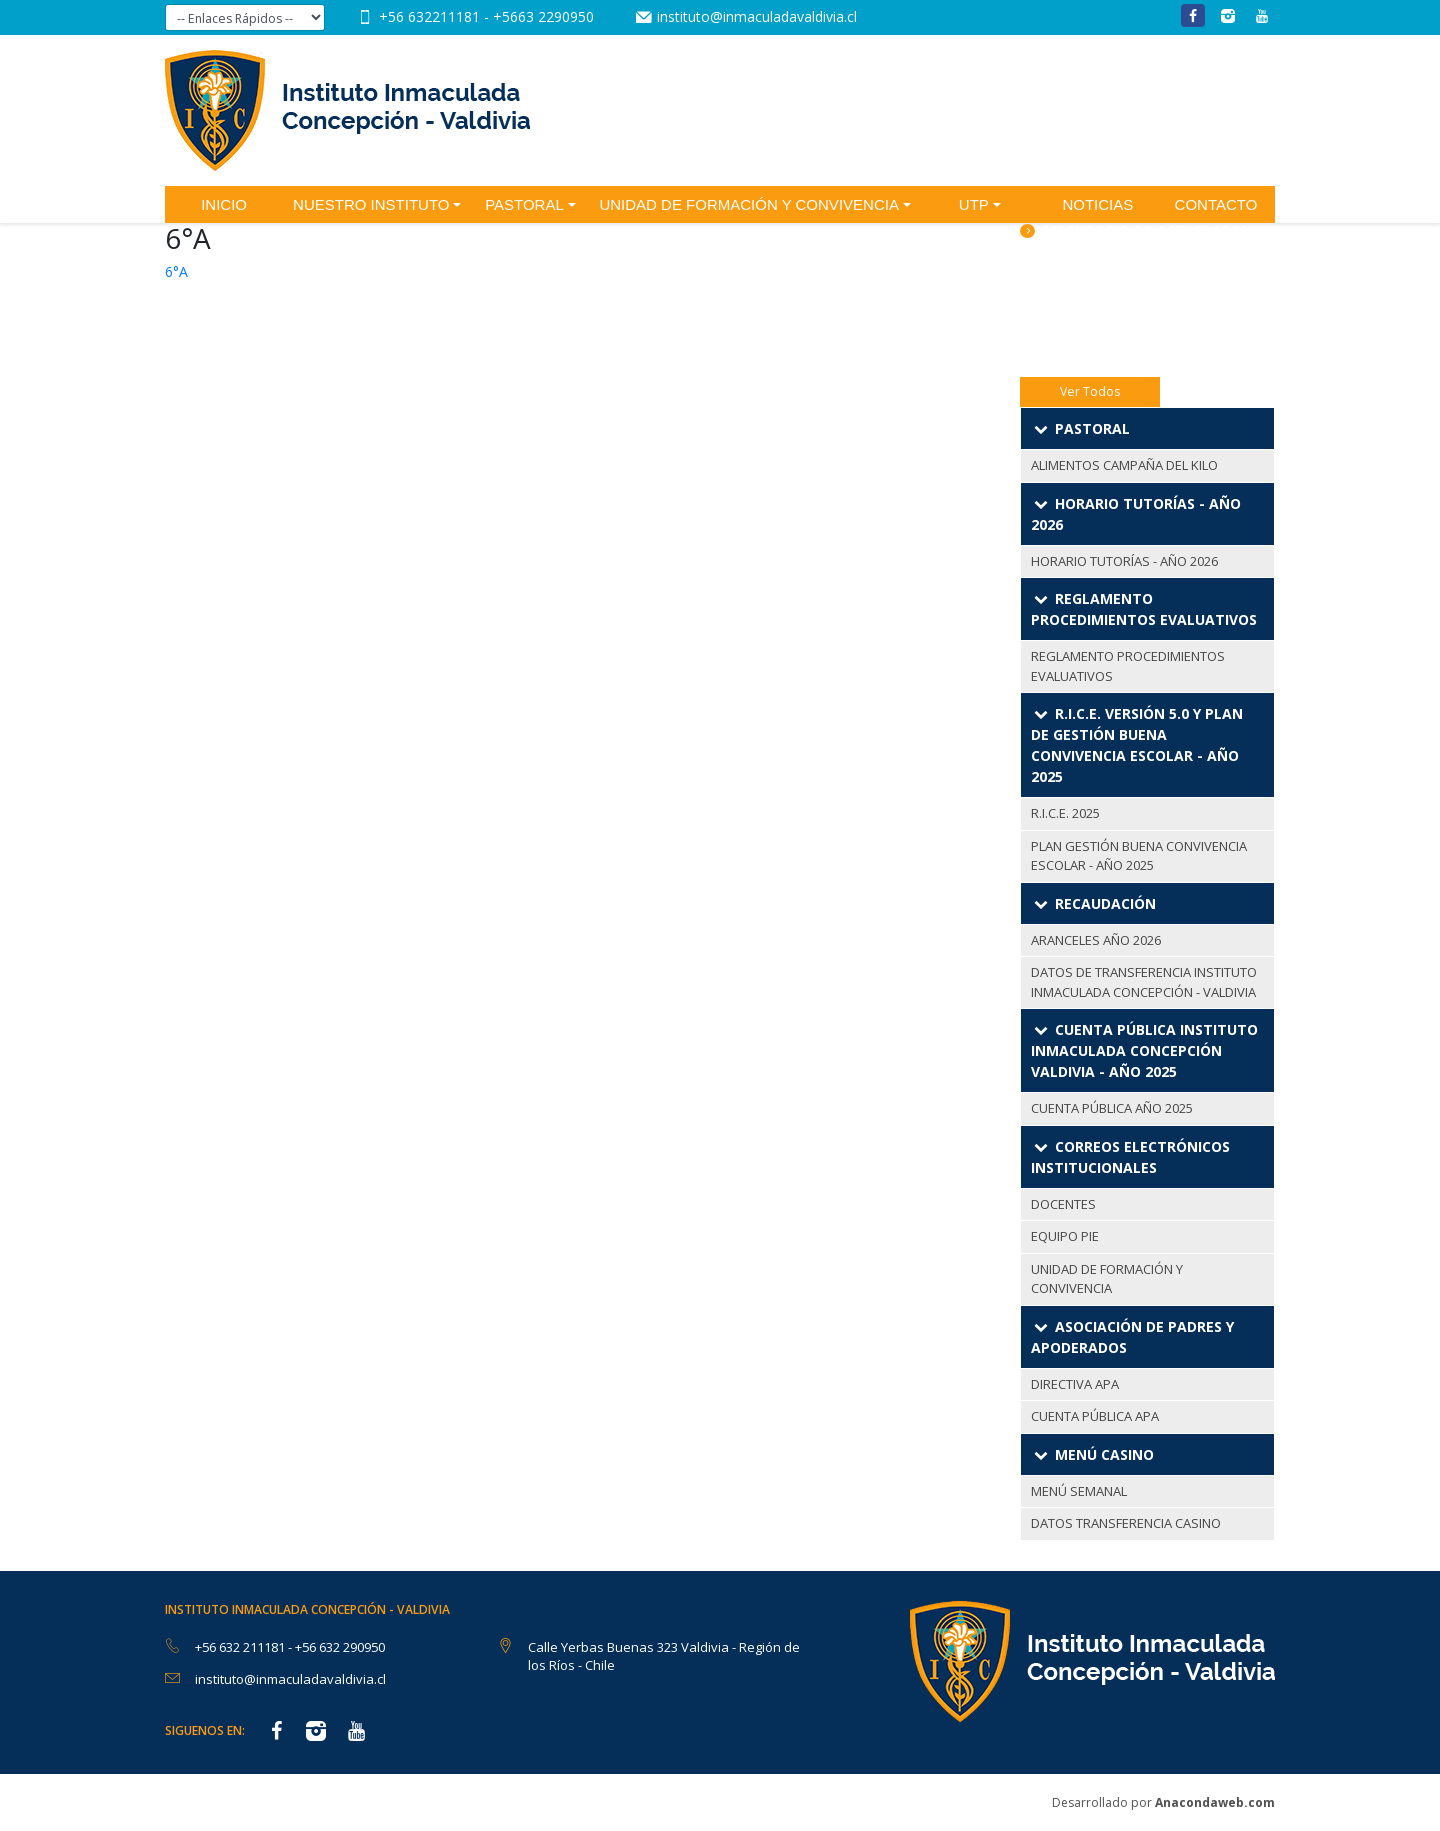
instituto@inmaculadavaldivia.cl (757, 16)
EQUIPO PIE (1065, 1236)
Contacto (1216, 204)
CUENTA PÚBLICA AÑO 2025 (1112, 1108)
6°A (176, 271)
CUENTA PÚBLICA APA (1095, 1416)
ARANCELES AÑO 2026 (1096, 940)
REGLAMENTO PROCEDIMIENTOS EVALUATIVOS (1128, 666)
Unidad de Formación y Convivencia (749, 204)
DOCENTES (1063, 1204)
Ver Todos (1090, 391)
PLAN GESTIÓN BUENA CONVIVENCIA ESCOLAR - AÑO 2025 (1139, 856)
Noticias (1097, 204)
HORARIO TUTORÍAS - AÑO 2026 (1124, 561)
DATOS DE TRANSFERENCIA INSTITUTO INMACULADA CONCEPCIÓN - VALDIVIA (1144, 982)
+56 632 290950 (340, 1647)
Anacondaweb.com (1215, 1802)
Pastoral (524, 204)
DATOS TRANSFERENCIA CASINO (1126, 1523)
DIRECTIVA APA (1075, 1384)
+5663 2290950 (543, 16)
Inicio (224, 204)
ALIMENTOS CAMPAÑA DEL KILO (1124, 465)
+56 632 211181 (241, 1647)
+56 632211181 (431, 16)
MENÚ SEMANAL (1079, 1491)
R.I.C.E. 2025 (1065, 813)
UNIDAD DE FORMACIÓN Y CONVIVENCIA (1107, 1279)
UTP (974, 204)
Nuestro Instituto (371, 204)
